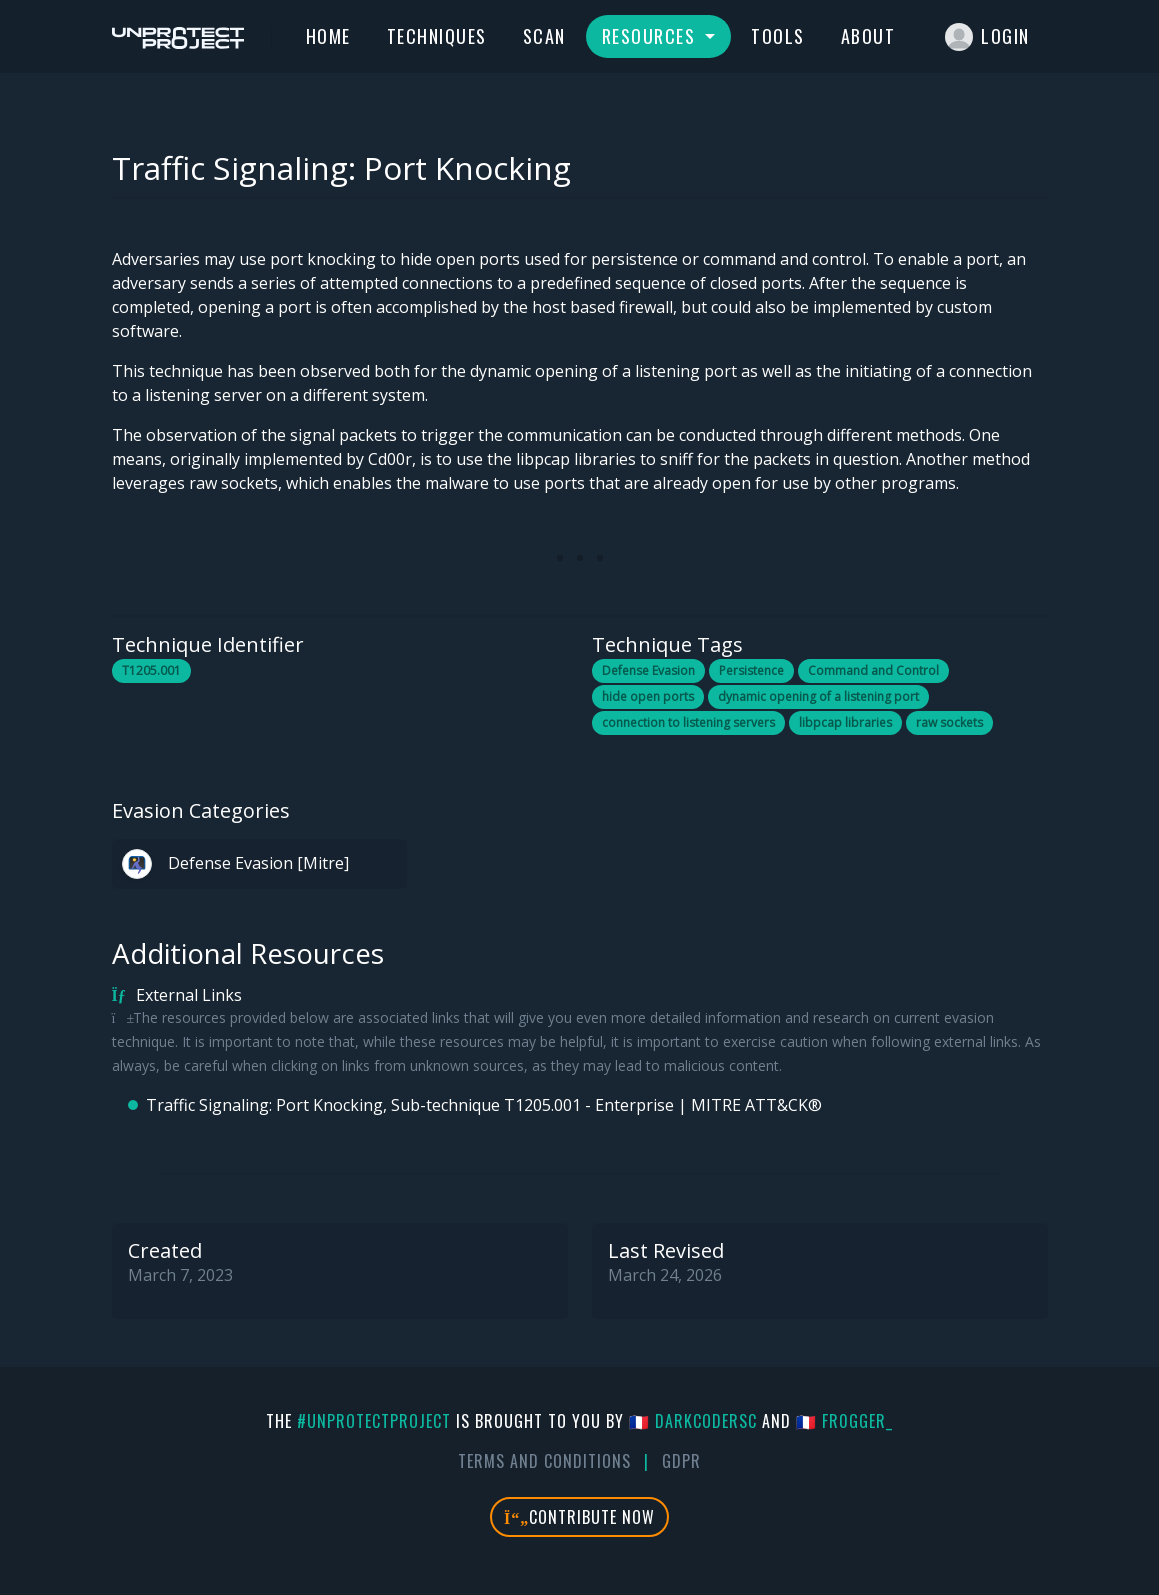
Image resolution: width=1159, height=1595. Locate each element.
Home (328, 36)
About (868, 36)
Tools (778, 36)
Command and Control (873, 670)
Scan (544, 36)
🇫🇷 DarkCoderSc (693, 1421)
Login (987, 37)
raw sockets (949, 722)
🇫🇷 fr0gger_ (844, 1421)
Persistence (751, 670)
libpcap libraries (845, 722)
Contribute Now (579, 1517)
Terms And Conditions (544, 1461)
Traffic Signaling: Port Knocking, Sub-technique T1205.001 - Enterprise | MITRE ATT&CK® (484, 1105)
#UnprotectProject (374, 1421)
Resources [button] (651, 36)
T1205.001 (151, 670)
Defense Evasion (648, 670)
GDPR (681, 1461)
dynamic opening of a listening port (818, 696)
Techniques (437, 36)
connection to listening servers (688, 722)
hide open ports (648, 696)
